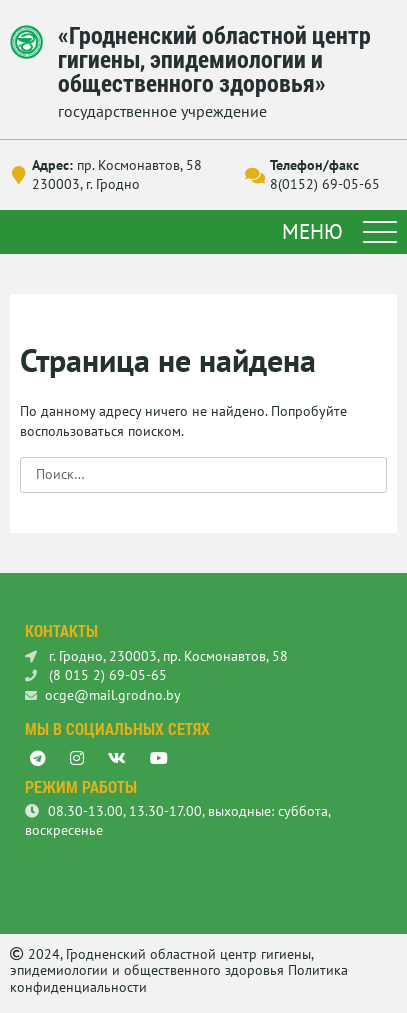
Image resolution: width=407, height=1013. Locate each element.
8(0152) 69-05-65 (325, 184)
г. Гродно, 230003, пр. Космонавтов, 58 (156, 656)
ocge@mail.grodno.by (103, 695)
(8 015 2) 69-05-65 (96, 675)
